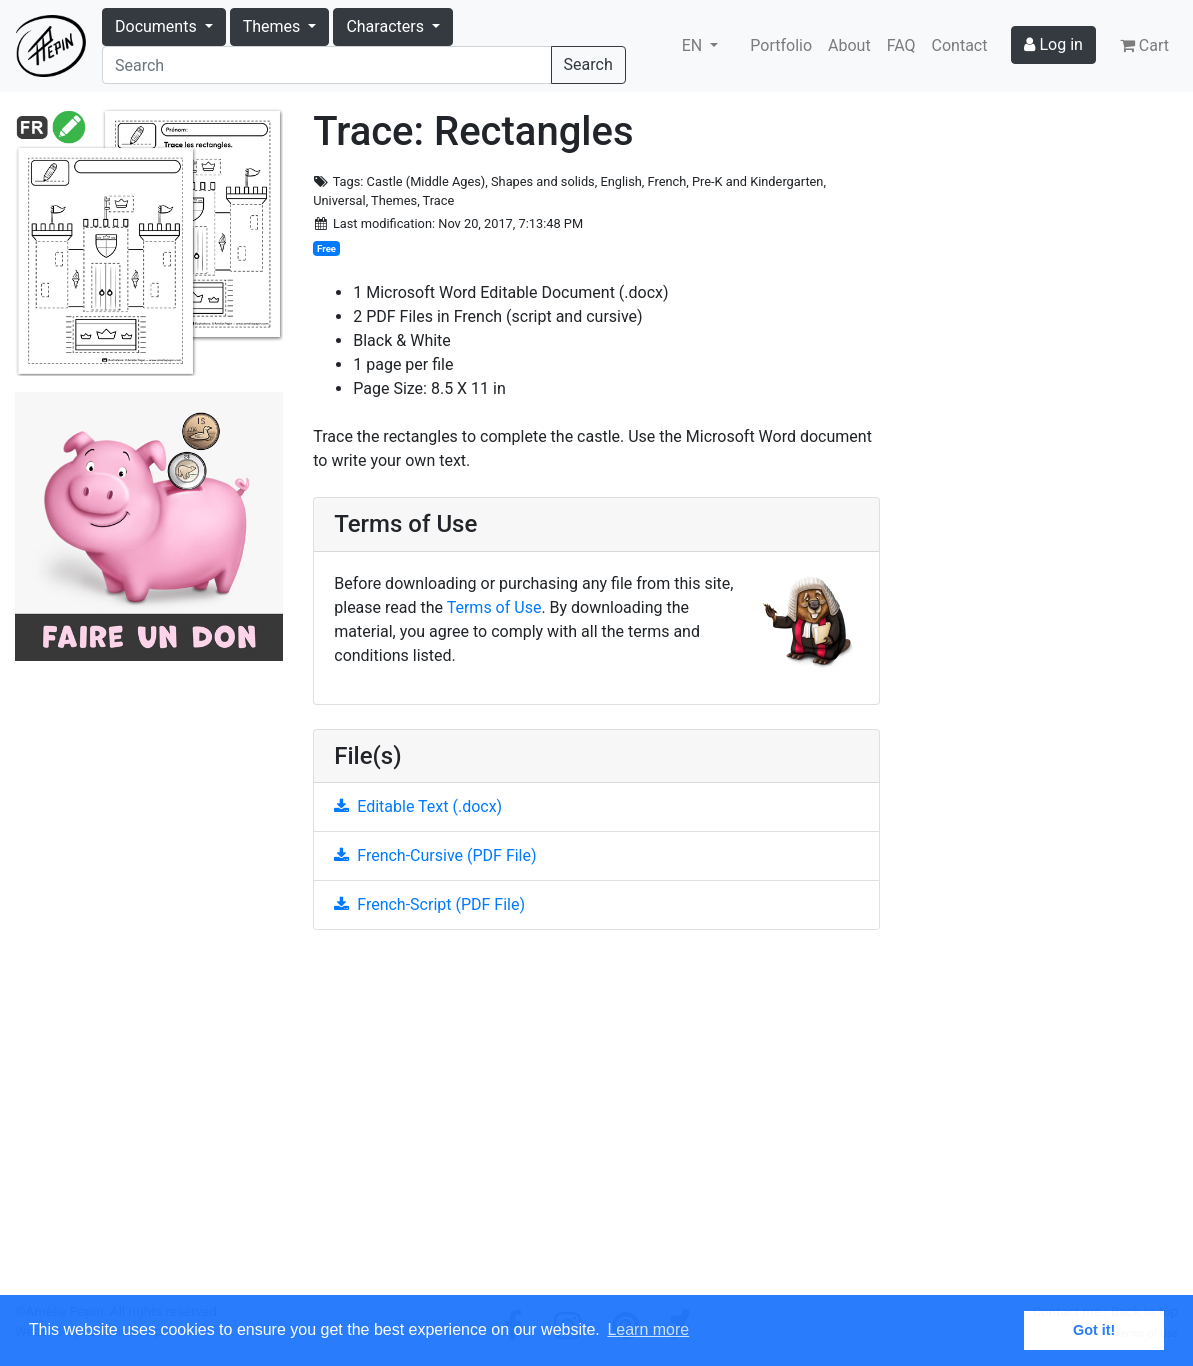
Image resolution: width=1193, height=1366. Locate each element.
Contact (960, 45)
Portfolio (781, 45)
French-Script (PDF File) (429, 904)
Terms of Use (494, 607)
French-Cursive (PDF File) (435, 855)
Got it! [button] (1094, 1330)
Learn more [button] (648, 1329)
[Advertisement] (596, 1124)
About (849, 45)
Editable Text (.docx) (418, 806)
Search (588, 64)
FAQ (901, 45)
